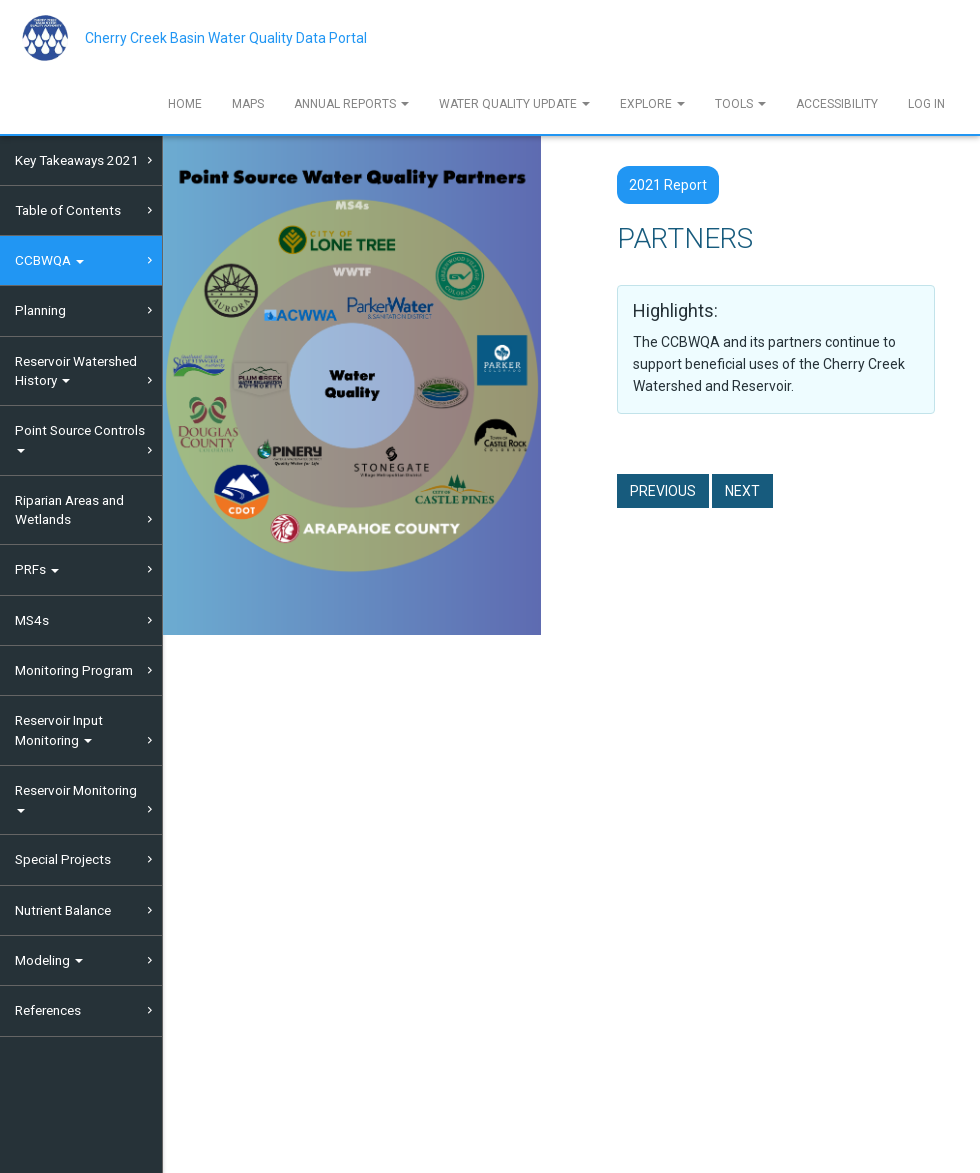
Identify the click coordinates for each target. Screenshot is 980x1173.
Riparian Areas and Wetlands (69, 509)
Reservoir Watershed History (76, 370)
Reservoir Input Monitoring (59, 729)
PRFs (37, 569)
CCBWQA (49, 260)
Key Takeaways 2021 (77, 160)
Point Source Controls (80, 437)
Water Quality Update (514, 104)
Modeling (49, 960)
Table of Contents (68, 210)
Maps (248, 104)
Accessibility (837, 104)
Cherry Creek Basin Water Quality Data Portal (226, 38)
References (48, 1010)
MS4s (32, 620)
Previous (663, 491)
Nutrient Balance (63, 910)
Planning (40, 310)
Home (185, 104)
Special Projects (63, 859)
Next (742, 491)
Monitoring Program (74, 670)
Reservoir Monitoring (76, 797)
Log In (926, 104)
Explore (652, 104)
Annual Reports (351, 104)
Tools (740, 104)
